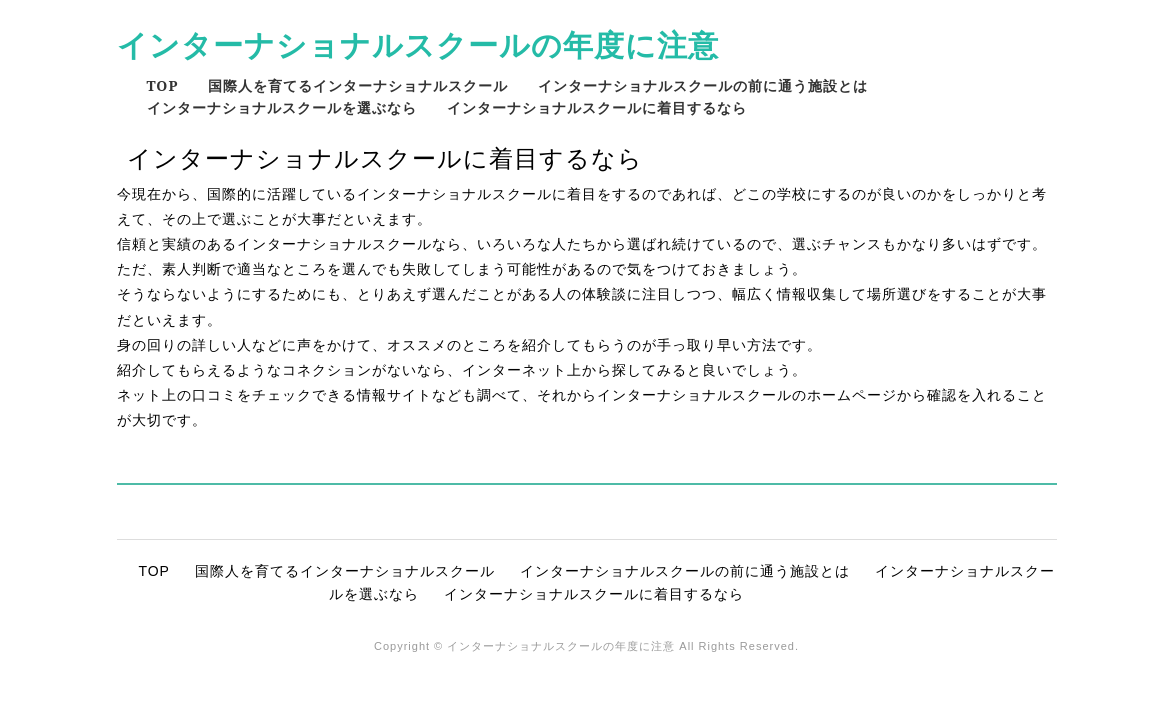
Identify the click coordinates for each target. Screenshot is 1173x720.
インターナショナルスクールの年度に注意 (418, 44)
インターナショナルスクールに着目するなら (597, 107)
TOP (163, 85)
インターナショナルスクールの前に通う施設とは (703, 85)
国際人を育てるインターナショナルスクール (358, 85)
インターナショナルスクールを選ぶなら (282, 107)
